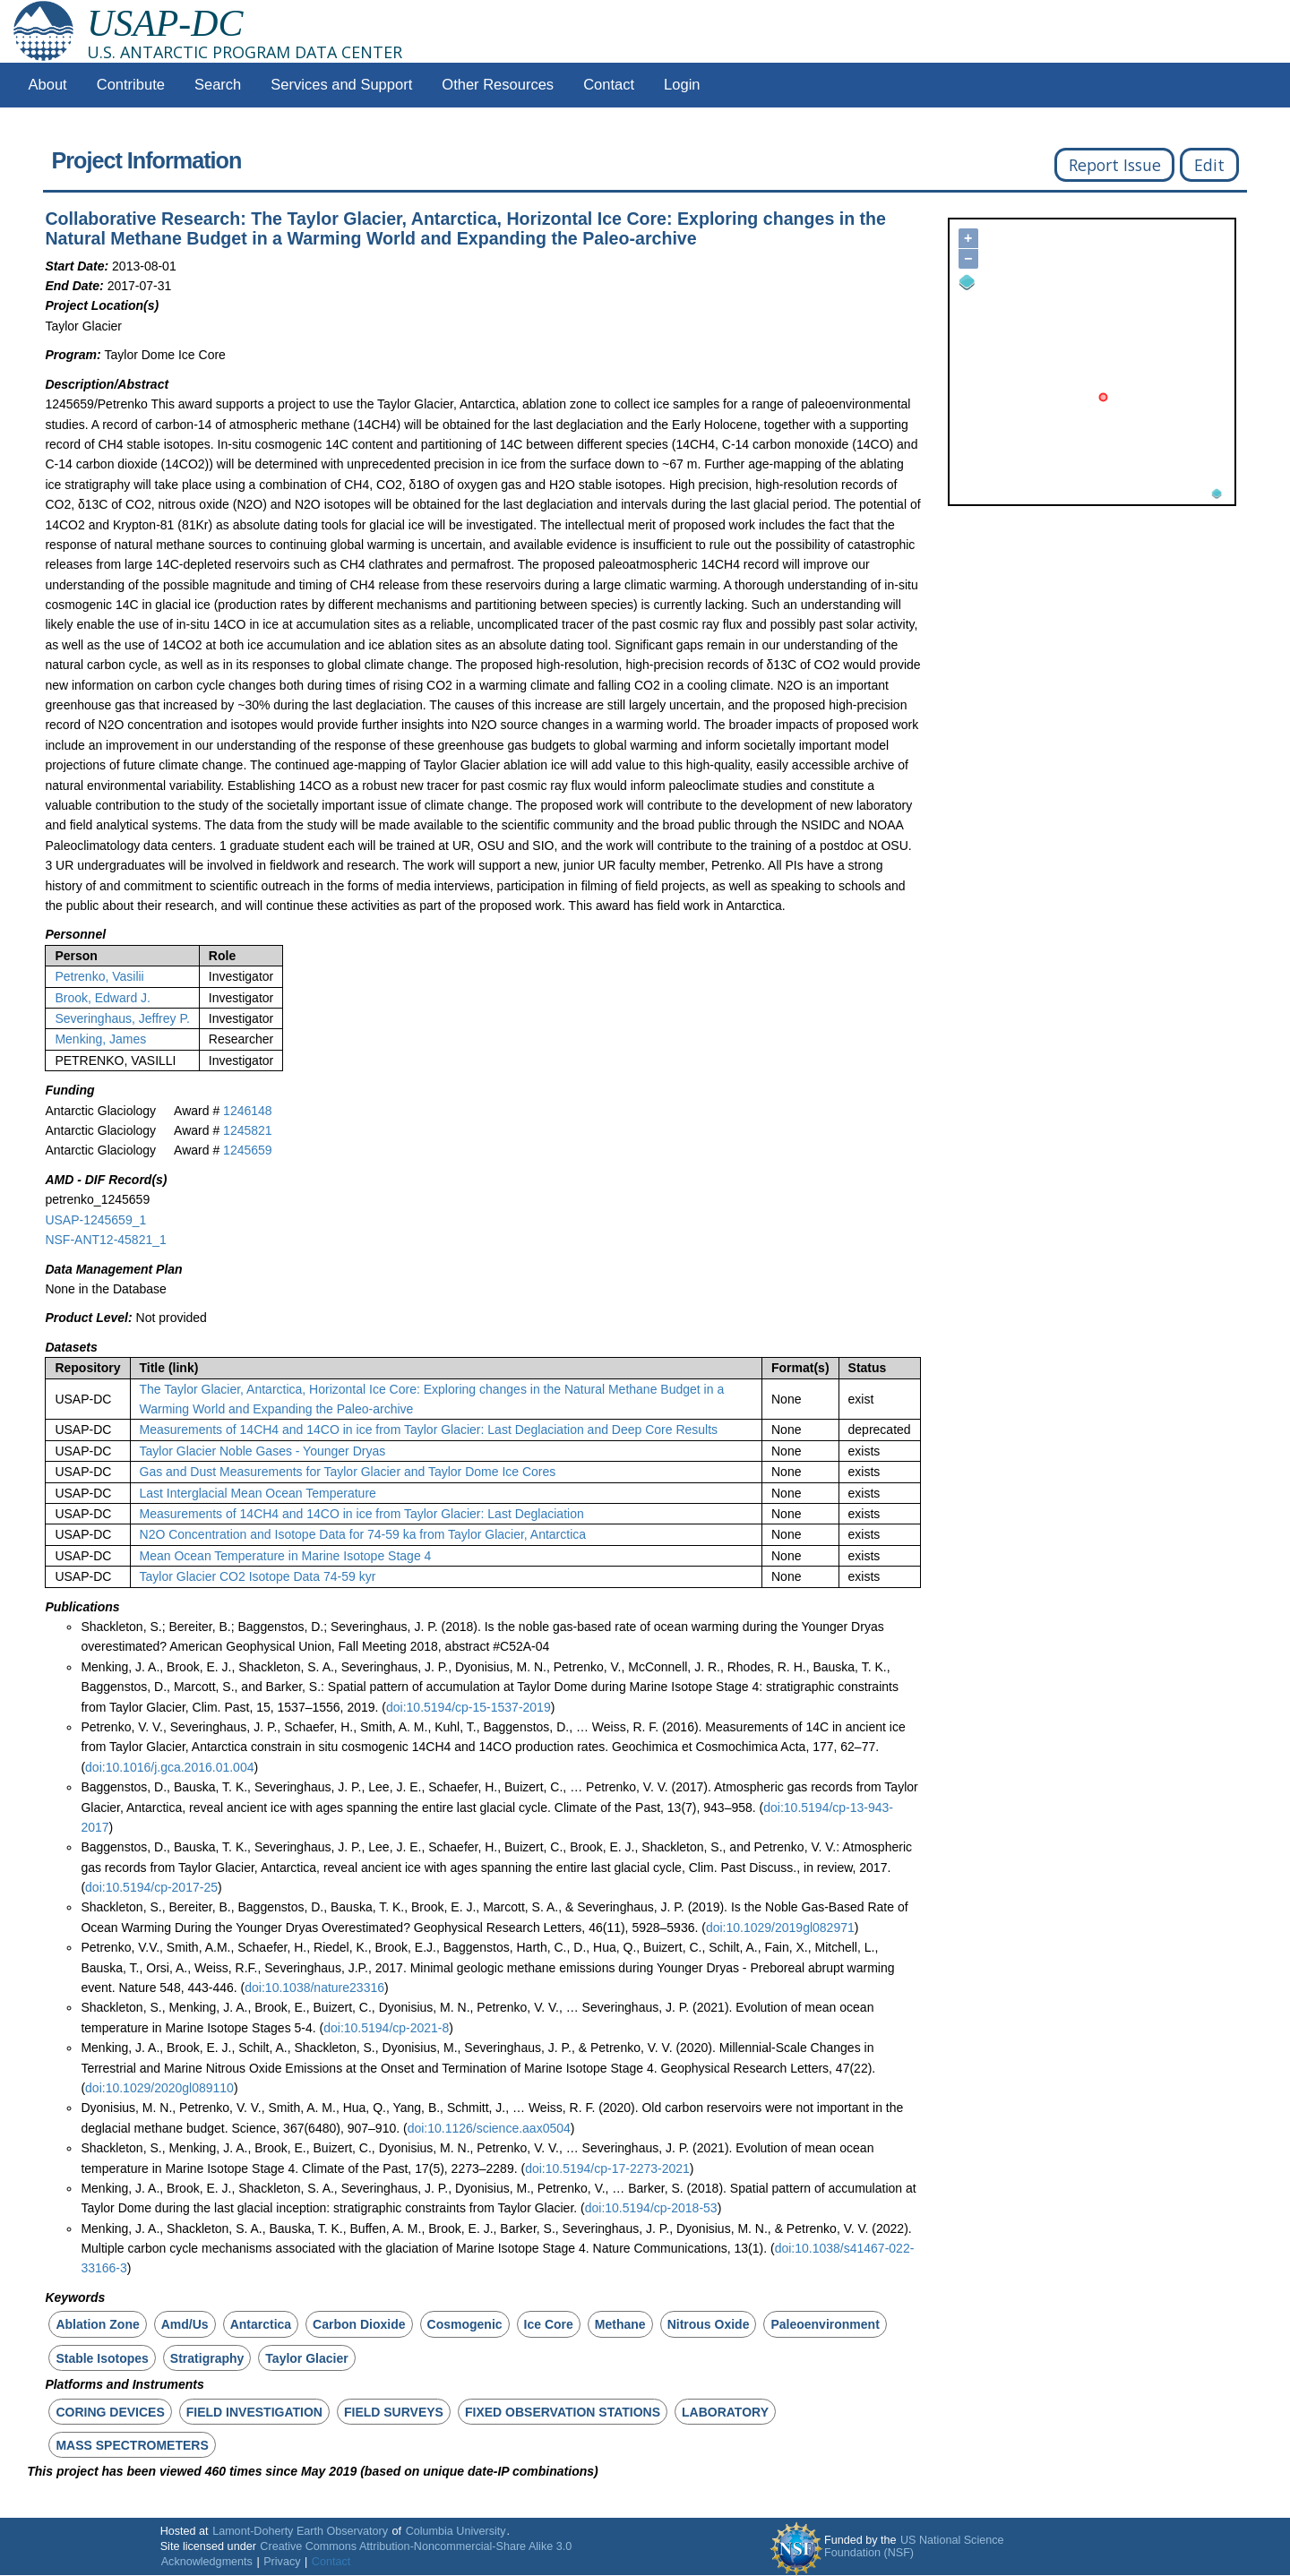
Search (217, 84)
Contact (608, 84)
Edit (1209, 165)
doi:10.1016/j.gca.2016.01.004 (169, 1767)
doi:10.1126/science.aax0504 (489, 2128)
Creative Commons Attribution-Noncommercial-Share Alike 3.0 (416, 2546)
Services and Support (341, 84)
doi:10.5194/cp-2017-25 (151, 1887)
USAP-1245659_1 (95, 1220)
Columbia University (456, 2531)
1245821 (247, 1130)
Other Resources (498, 84)
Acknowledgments (207, 2561)
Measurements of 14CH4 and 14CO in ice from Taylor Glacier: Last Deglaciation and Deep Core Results (429, 1429)
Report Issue (1115, 165)
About (48, 84)
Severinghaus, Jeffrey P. (122, 1018)
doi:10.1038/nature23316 (314, 1987)
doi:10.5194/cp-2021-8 (386, 2028)
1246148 (247, 1110)
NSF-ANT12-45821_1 (105, 1239)
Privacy (281, 2561)
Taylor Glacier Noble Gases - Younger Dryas (263, 1451)
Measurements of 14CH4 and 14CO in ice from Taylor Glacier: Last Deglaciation (362, 1514)
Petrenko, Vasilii (99, 976)
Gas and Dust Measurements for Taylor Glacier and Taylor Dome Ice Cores (348, 1471)
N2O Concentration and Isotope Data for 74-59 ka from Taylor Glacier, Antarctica (363, 1534)
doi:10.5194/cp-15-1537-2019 (468, 1707)
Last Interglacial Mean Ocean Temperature (258, 1493)
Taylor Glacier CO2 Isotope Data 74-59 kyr (258, 1576)
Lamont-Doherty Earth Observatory (300, 2531)
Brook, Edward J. (102, 998)
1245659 (247, 1150)
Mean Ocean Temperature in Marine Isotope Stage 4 (286, 1556)
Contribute (131, 84)
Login (682, 84)
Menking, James (100, 1039)
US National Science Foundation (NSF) (914, 2546)
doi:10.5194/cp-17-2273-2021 (607, 2168)
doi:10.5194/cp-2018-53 (651, 2208)
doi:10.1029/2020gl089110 (159, 2088)
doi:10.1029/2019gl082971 (780, 1927)
